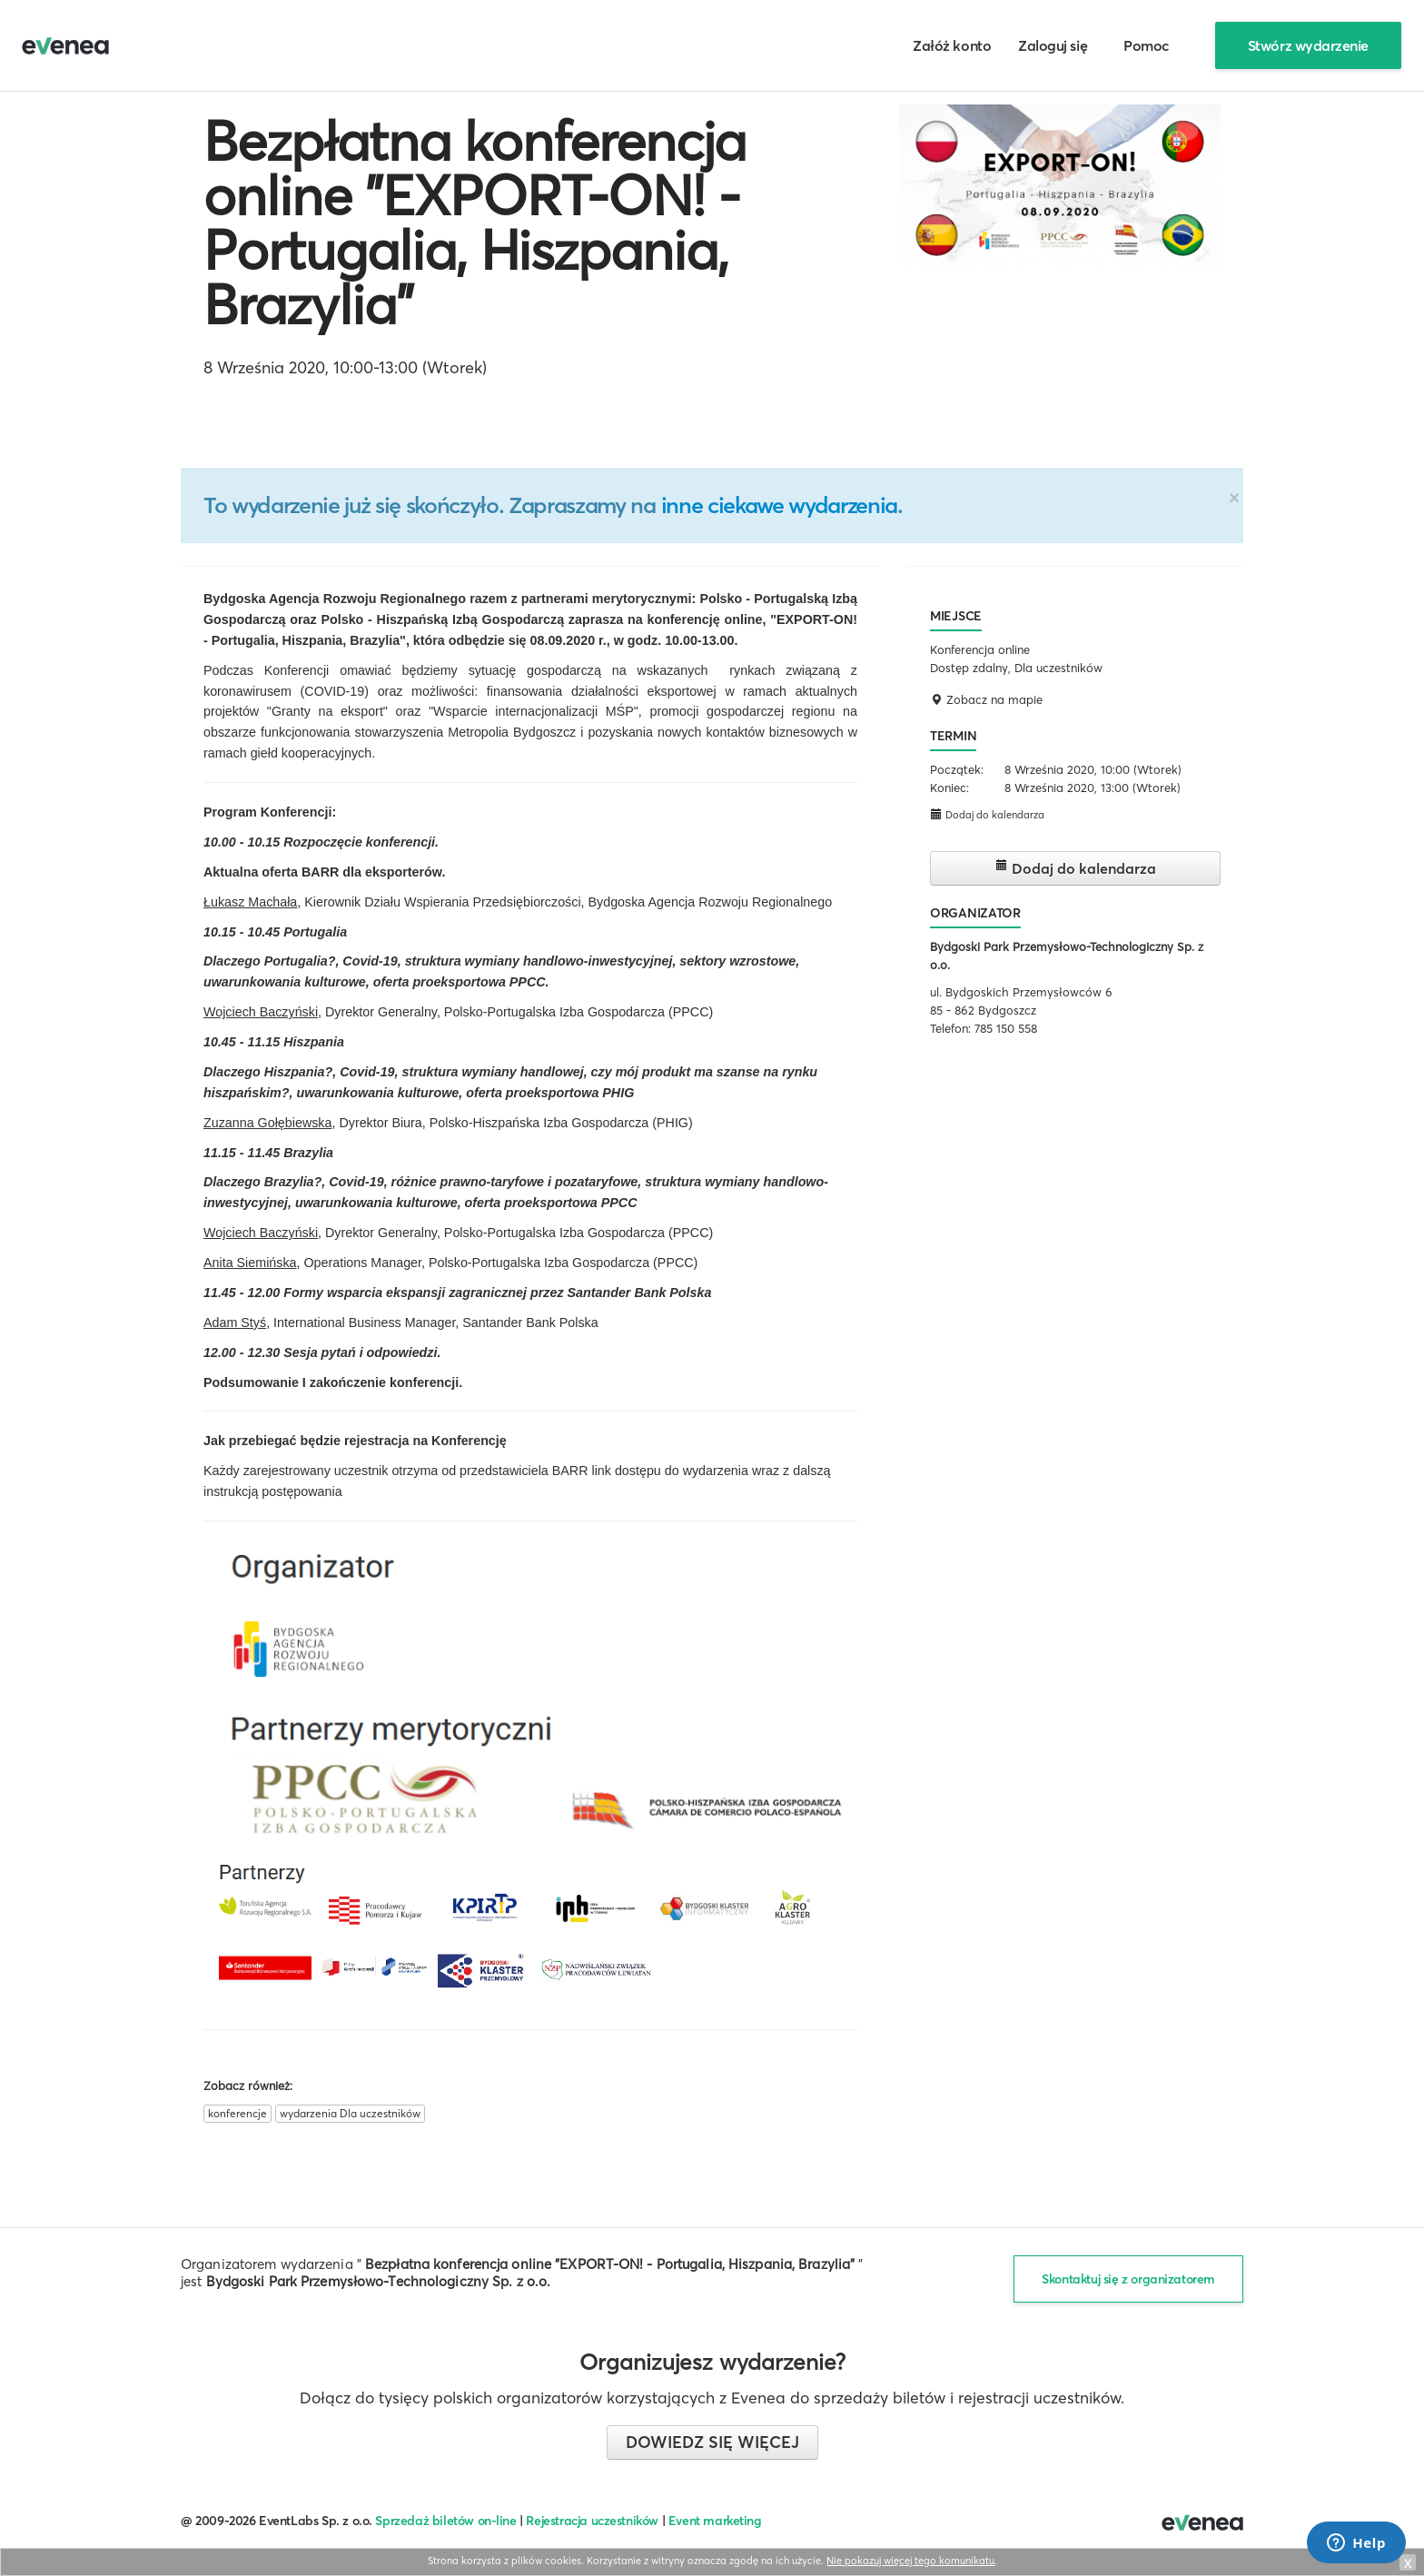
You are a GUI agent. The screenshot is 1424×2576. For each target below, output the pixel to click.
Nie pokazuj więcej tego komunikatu (910, 2560)
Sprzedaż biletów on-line (445, 2520)
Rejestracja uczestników (592, 2520)
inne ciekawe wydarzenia (779, 505)
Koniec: (949, 787)
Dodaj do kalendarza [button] (987, 814)
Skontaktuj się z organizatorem (1128, 2279)
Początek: (957, 769)
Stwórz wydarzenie (1308, 45)
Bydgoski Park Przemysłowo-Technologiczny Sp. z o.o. (378, 2281)
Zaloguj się (1052, 45)
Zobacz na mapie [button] (986, 699)
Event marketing (715, 2520)
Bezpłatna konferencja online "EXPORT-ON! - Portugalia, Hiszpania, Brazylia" (474, 222)
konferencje (237, 2113)
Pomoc (1146, 45)
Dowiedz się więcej (712, 2442)
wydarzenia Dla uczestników (350, 2113)
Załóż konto (952, 45)
